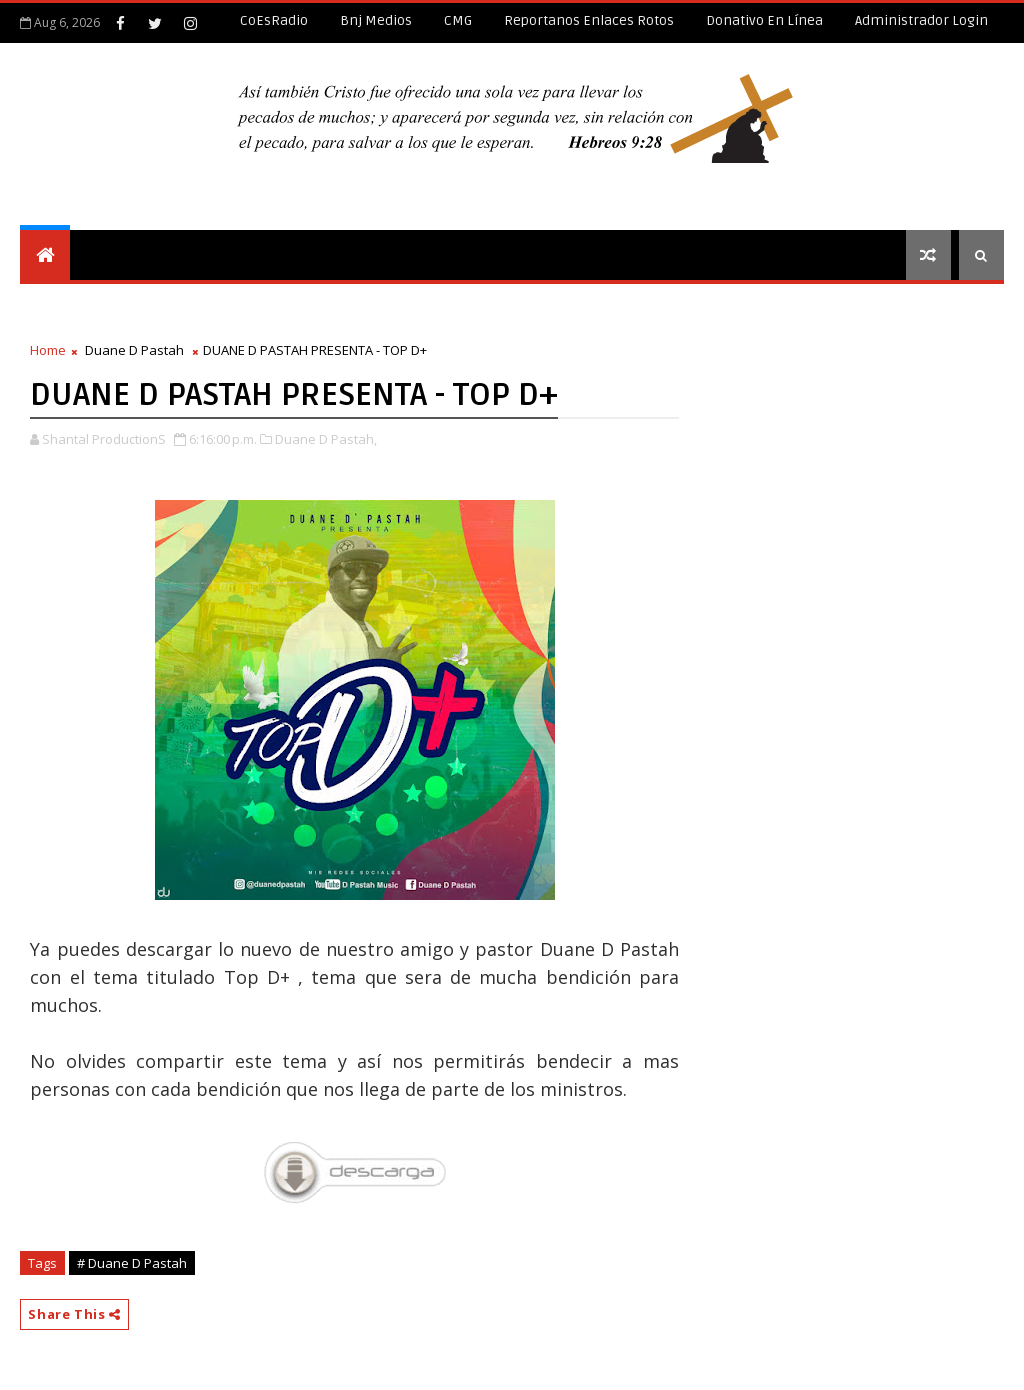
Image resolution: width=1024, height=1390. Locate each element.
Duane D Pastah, (326, 439)
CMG (458, 20)
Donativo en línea (764, 20)
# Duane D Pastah (132, 1263)
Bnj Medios (376, 20)
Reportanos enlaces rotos (589, 20)
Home (48, 350)
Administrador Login (921, 20)
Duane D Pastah (134, 350)
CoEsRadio (274, 20)
